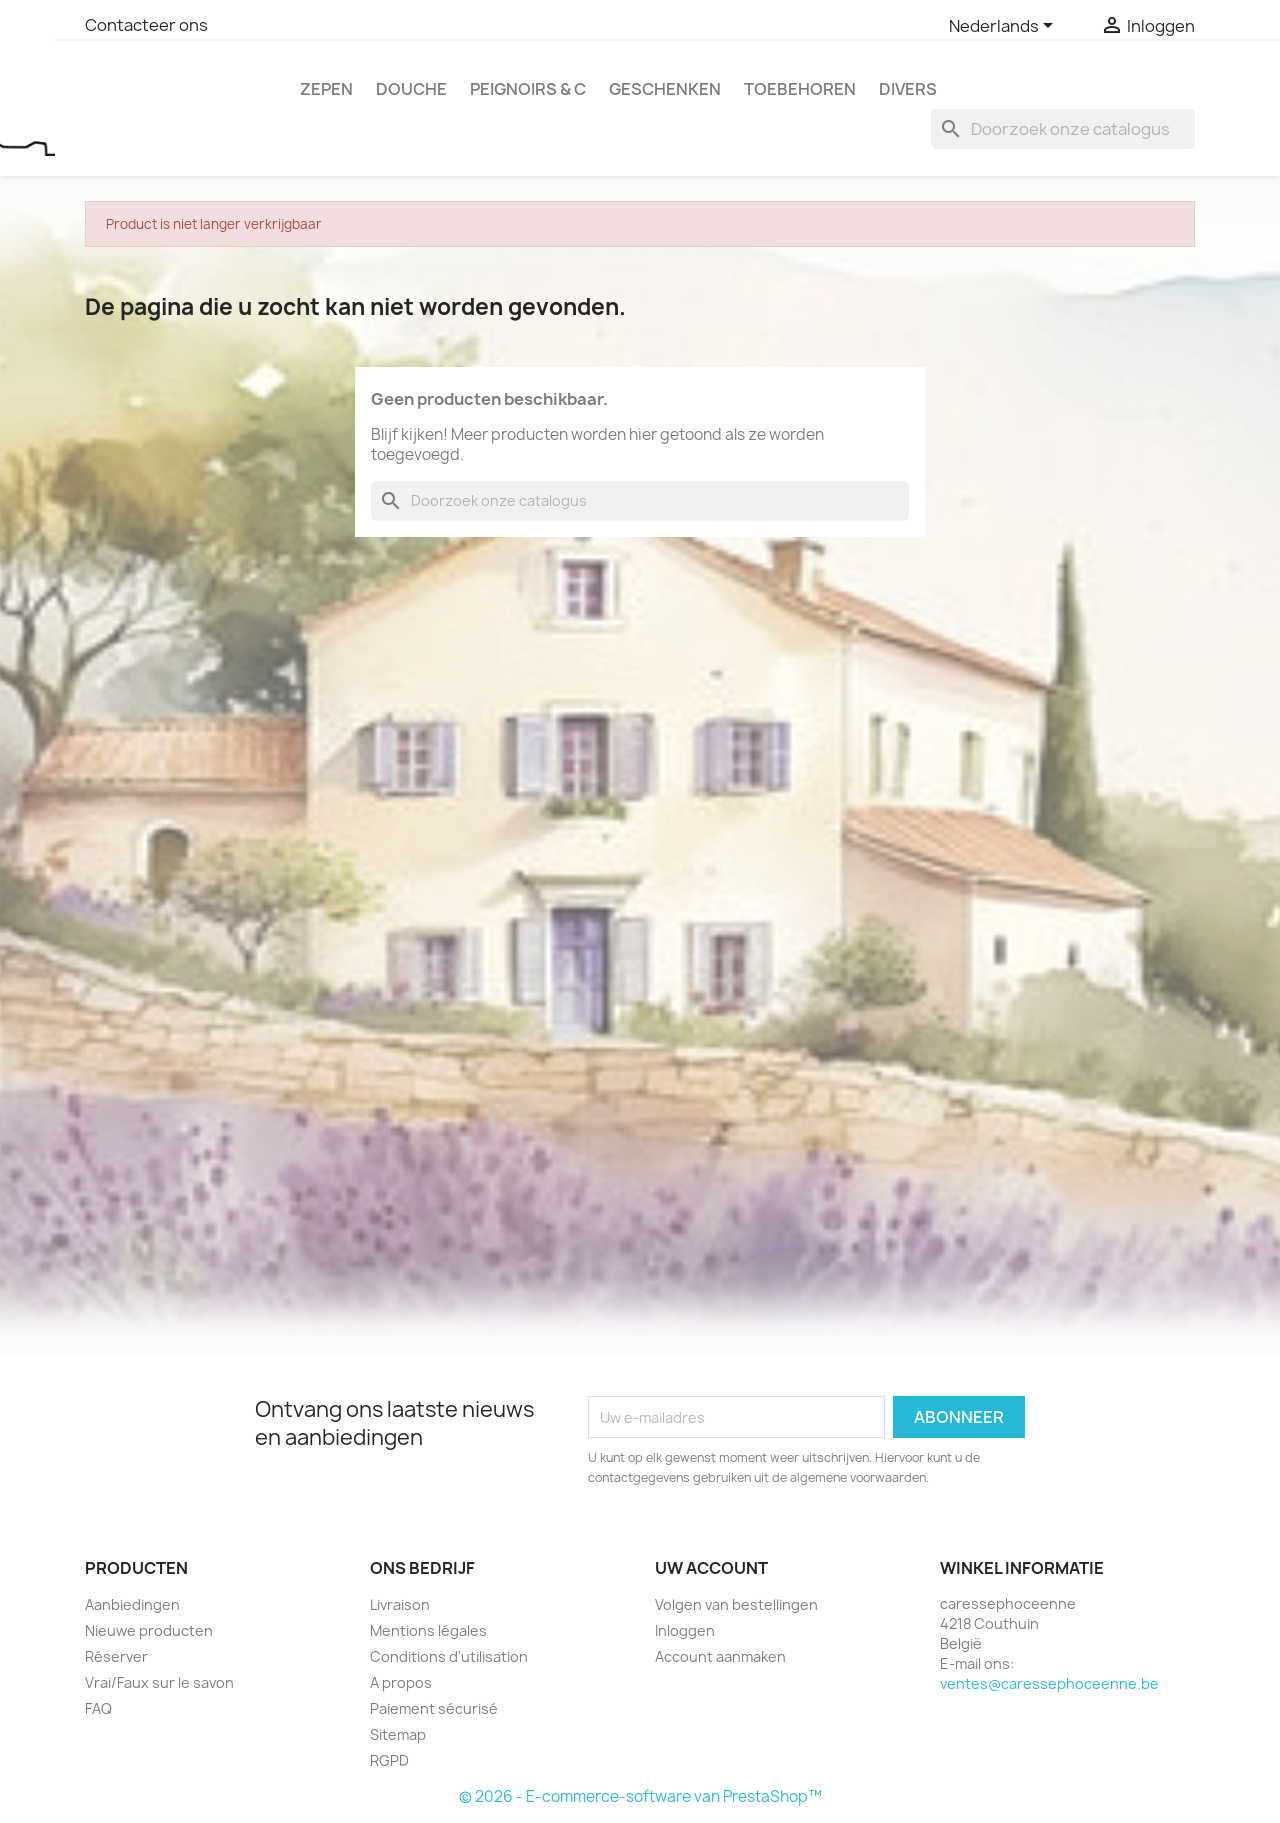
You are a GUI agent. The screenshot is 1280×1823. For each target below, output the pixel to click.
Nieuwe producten (149, 1630)
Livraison (400, 1604)
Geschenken (665, 89)
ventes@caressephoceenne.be (1049, 1683)
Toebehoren (800, 89)
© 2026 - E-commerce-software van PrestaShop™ (640, 1796)
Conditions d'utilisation (449, 1656)
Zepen (326, 89)
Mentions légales (428, 1630)
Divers (908, 89)
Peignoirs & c (528, 89)
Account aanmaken (720, 1656)
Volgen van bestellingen (736, 1604)
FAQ (98, 1708)
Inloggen (685, 1630)
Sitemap (398, 1734)
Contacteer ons (146, 25)
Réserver (116, 1656)
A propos (401, 1682)
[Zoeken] (1063, 129)
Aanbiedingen (132, 1604)
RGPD (389, 1760)
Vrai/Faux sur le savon (159, 1682)
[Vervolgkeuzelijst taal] (1004, 27)
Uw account (711, 1568)
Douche (411, 89)
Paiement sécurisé (434, 1708)
